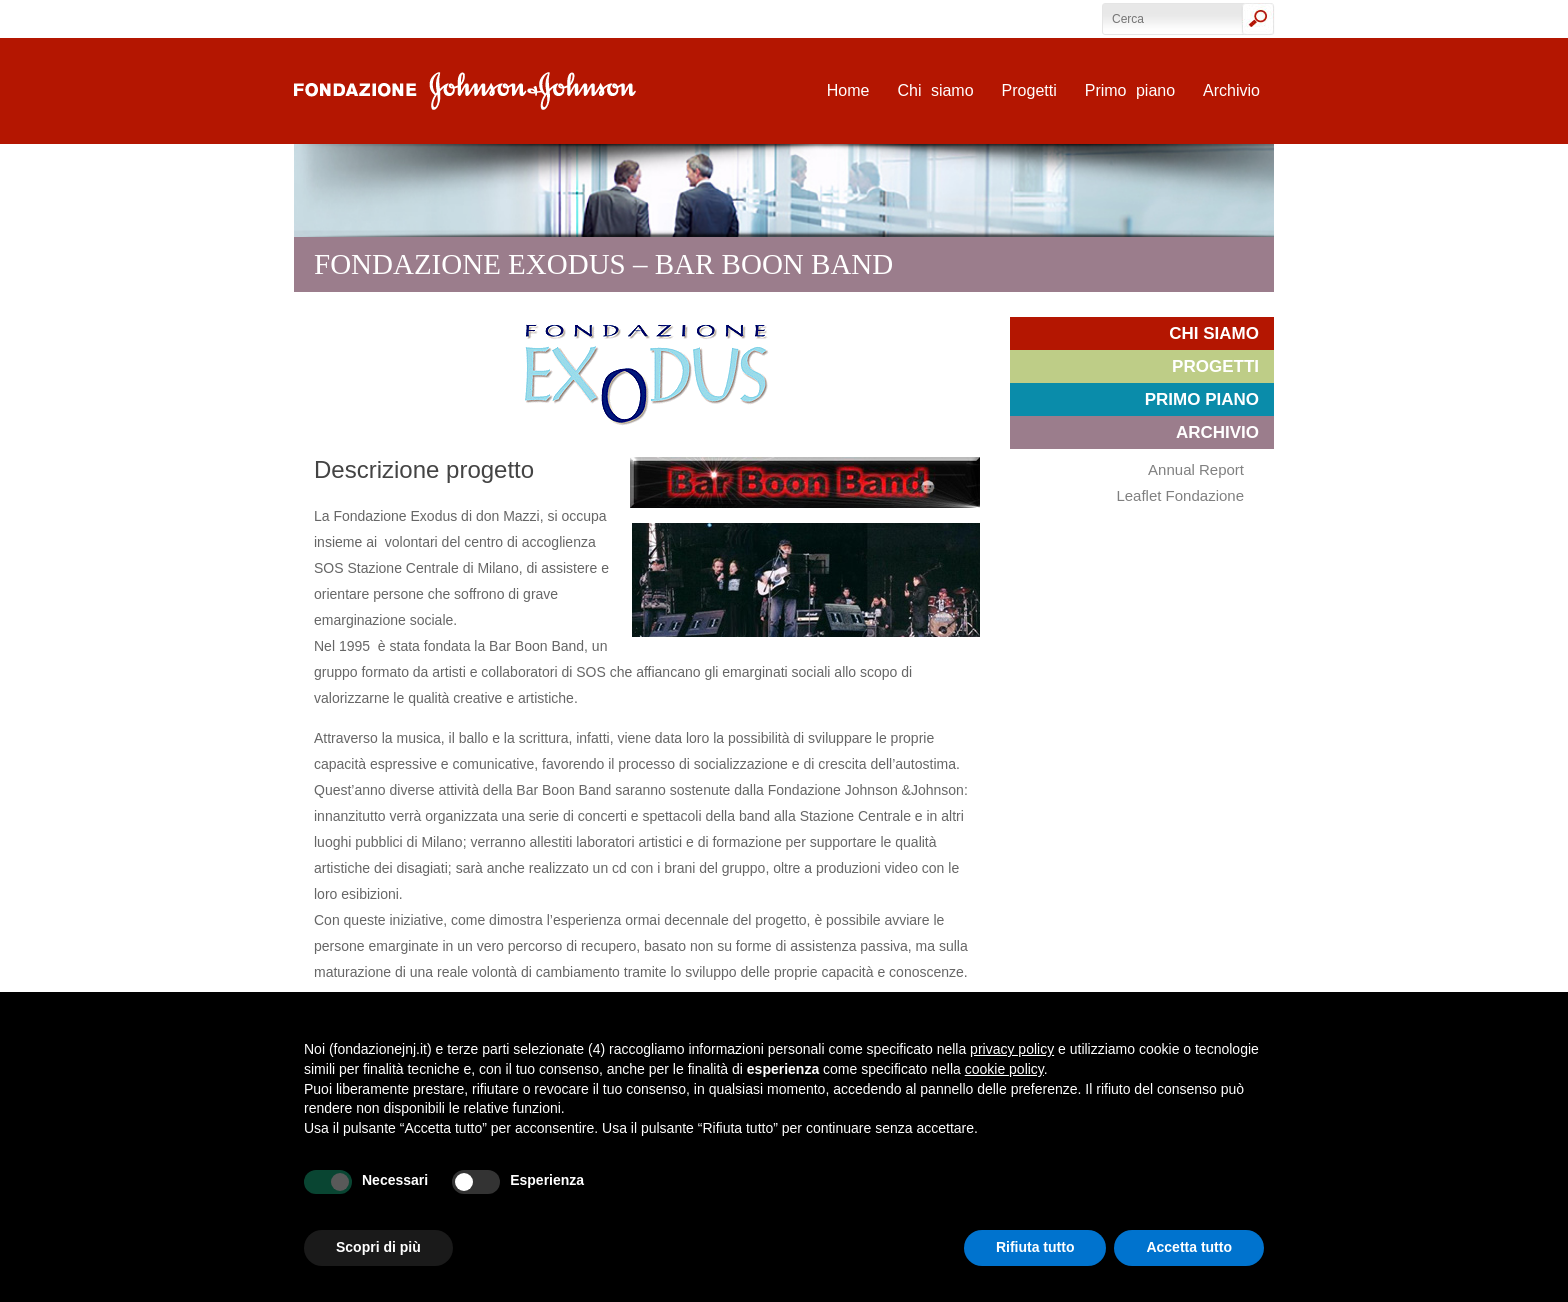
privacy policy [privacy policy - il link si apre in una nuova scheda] (1012, 1049)
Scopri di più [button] (378, 1247)
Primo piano (1130, 90)
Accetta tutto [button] (1189, 1247)
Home (848, 90)
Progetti (1029, 90)
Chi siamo (935, 90)
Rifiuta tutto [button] (1035, 1247)
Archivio (1231, 90)
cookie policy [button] (1004, 1069)
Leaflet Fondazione (1180, 495)
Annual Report (1196, 469)
